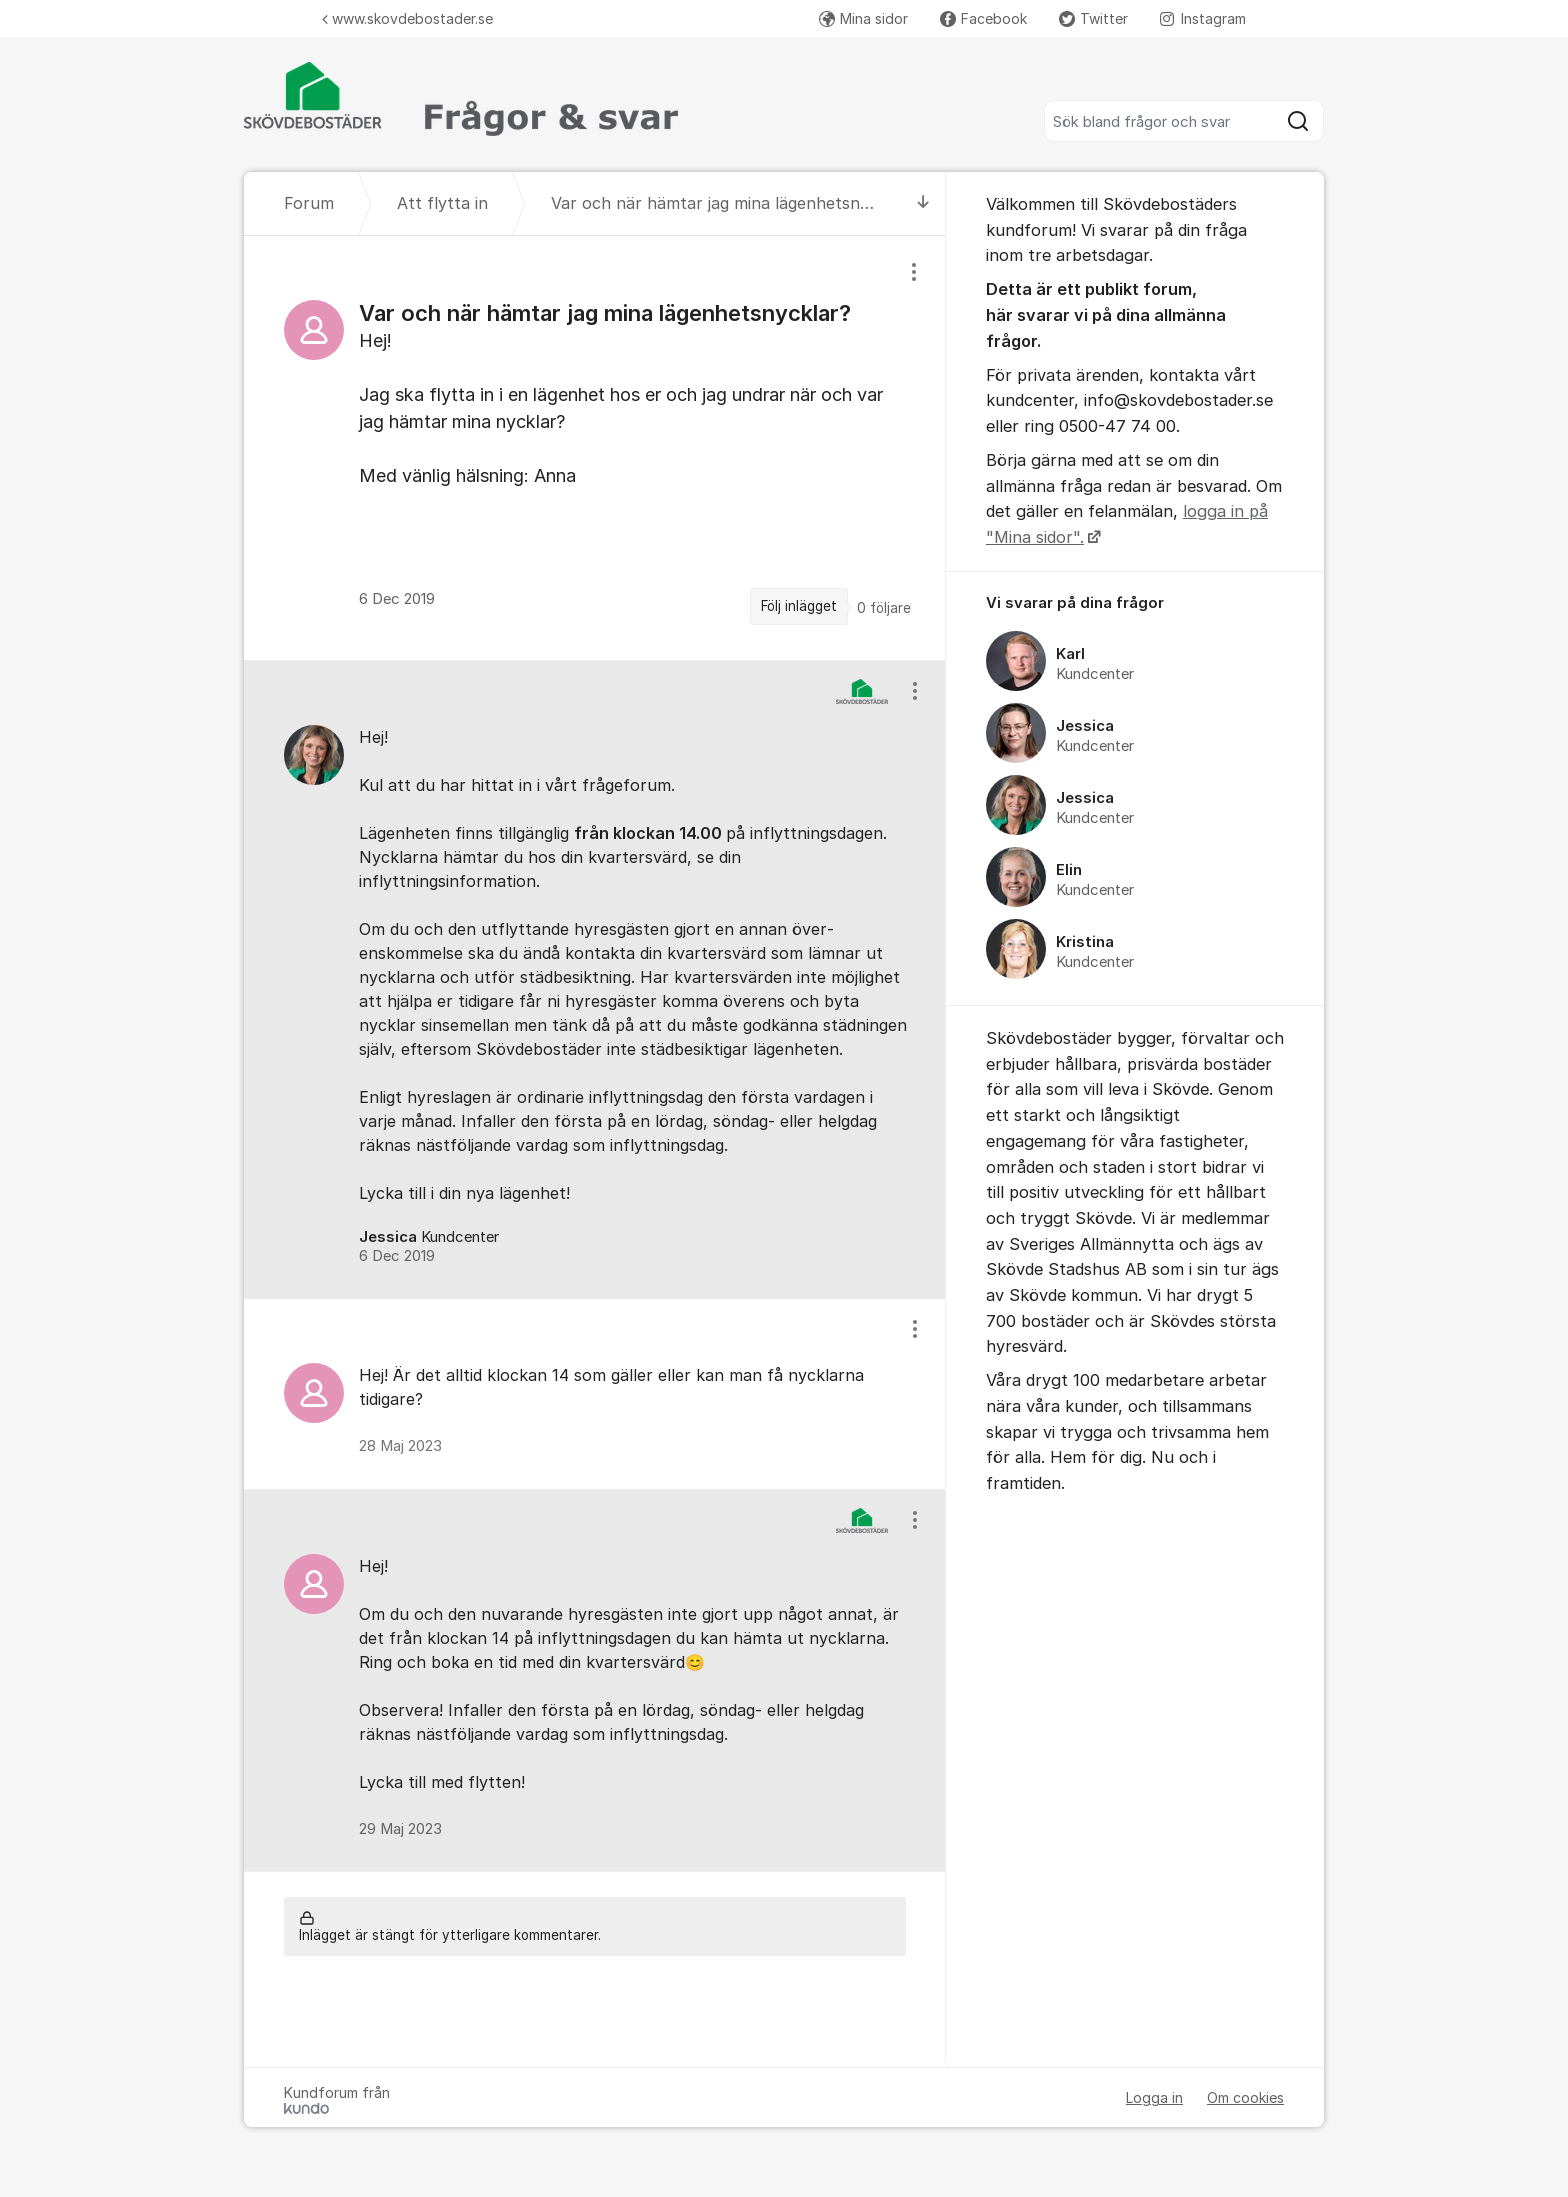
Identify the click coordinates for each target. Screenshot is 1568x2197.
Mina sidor (863, 18)
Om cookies (1245, 2097)
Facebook (983, 18)
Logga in (1154, 2097)
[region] (595, 447)
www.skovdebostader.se (407, 18)
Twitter (1093, 18)
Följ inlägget (799, 606)
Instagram (1203, 18)
